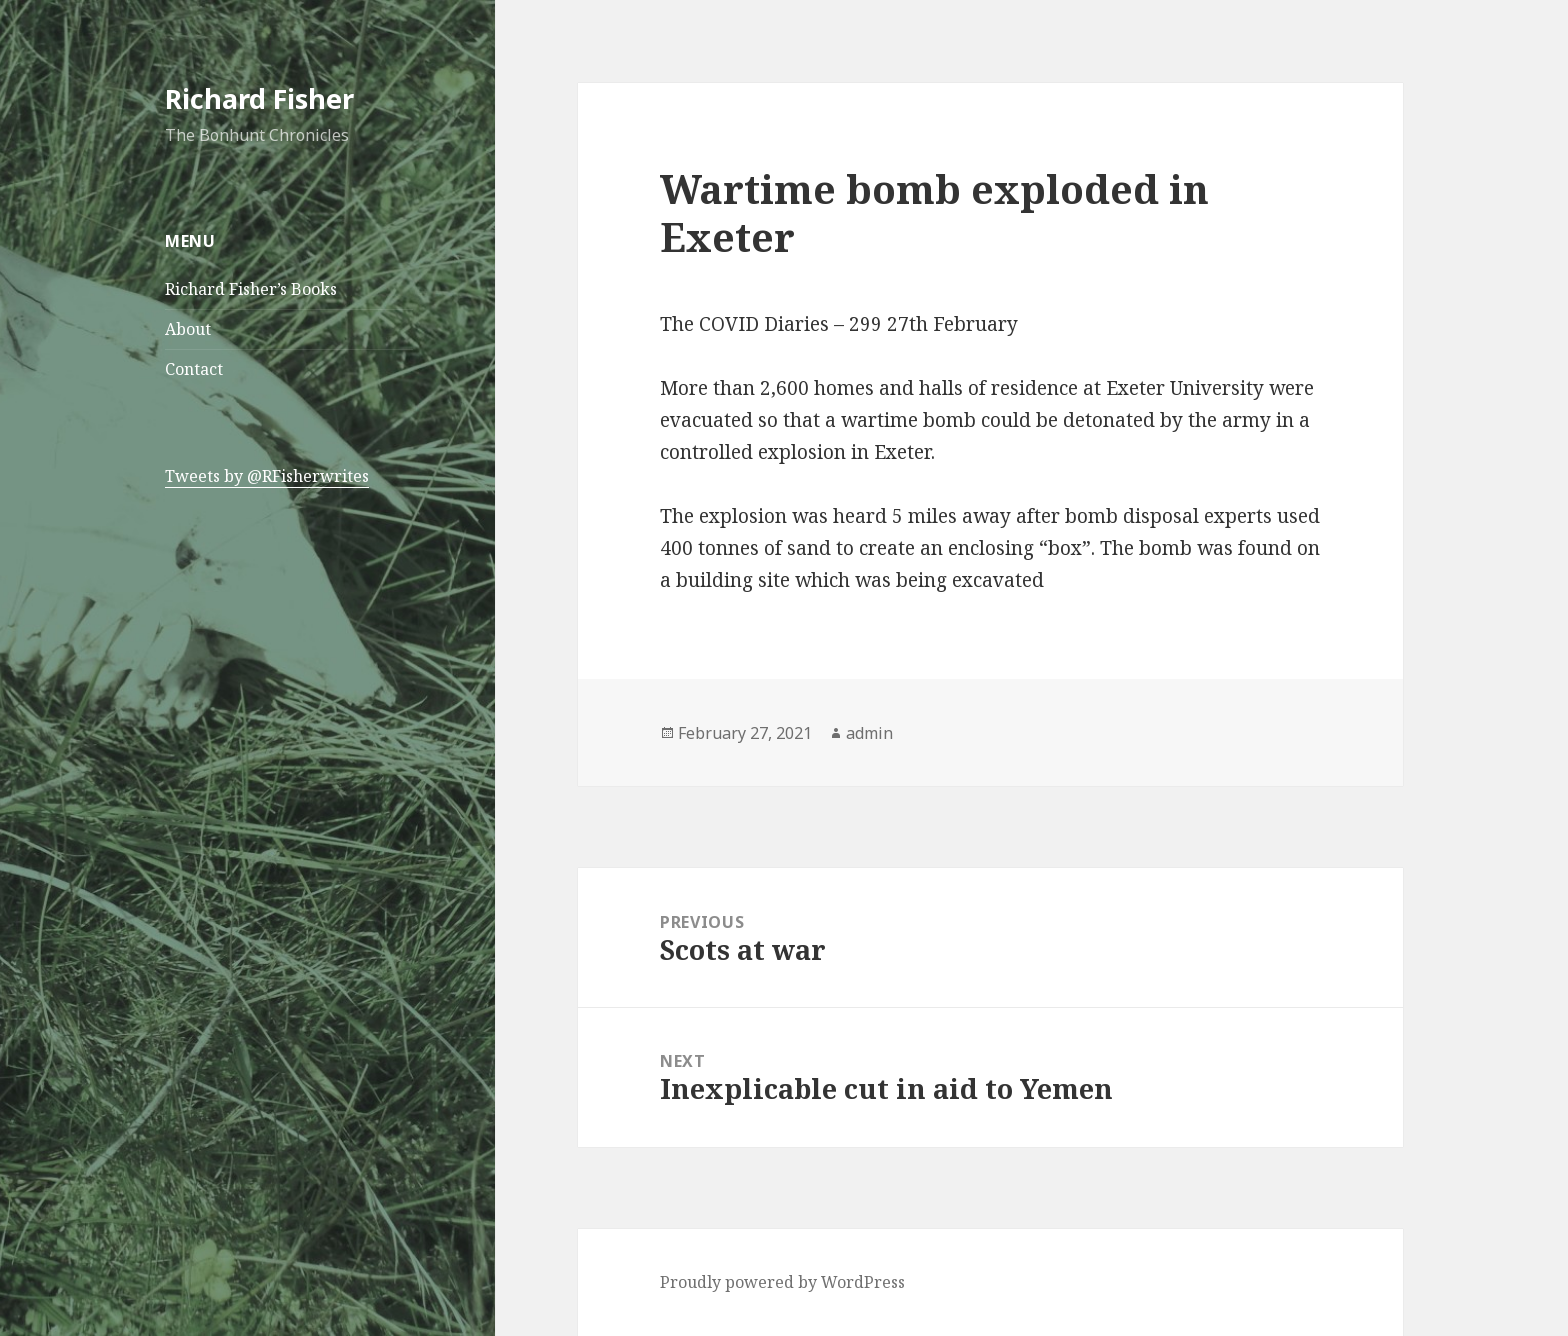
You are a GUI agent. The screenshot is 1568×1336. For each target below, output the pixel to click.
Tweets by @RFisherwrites (267, 476)
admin (869, 733)
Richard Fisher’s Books (251, 289)
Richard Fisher (259, 98)
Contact (194, 369)
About (188, 329)
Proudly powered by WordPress (782, 1282)
